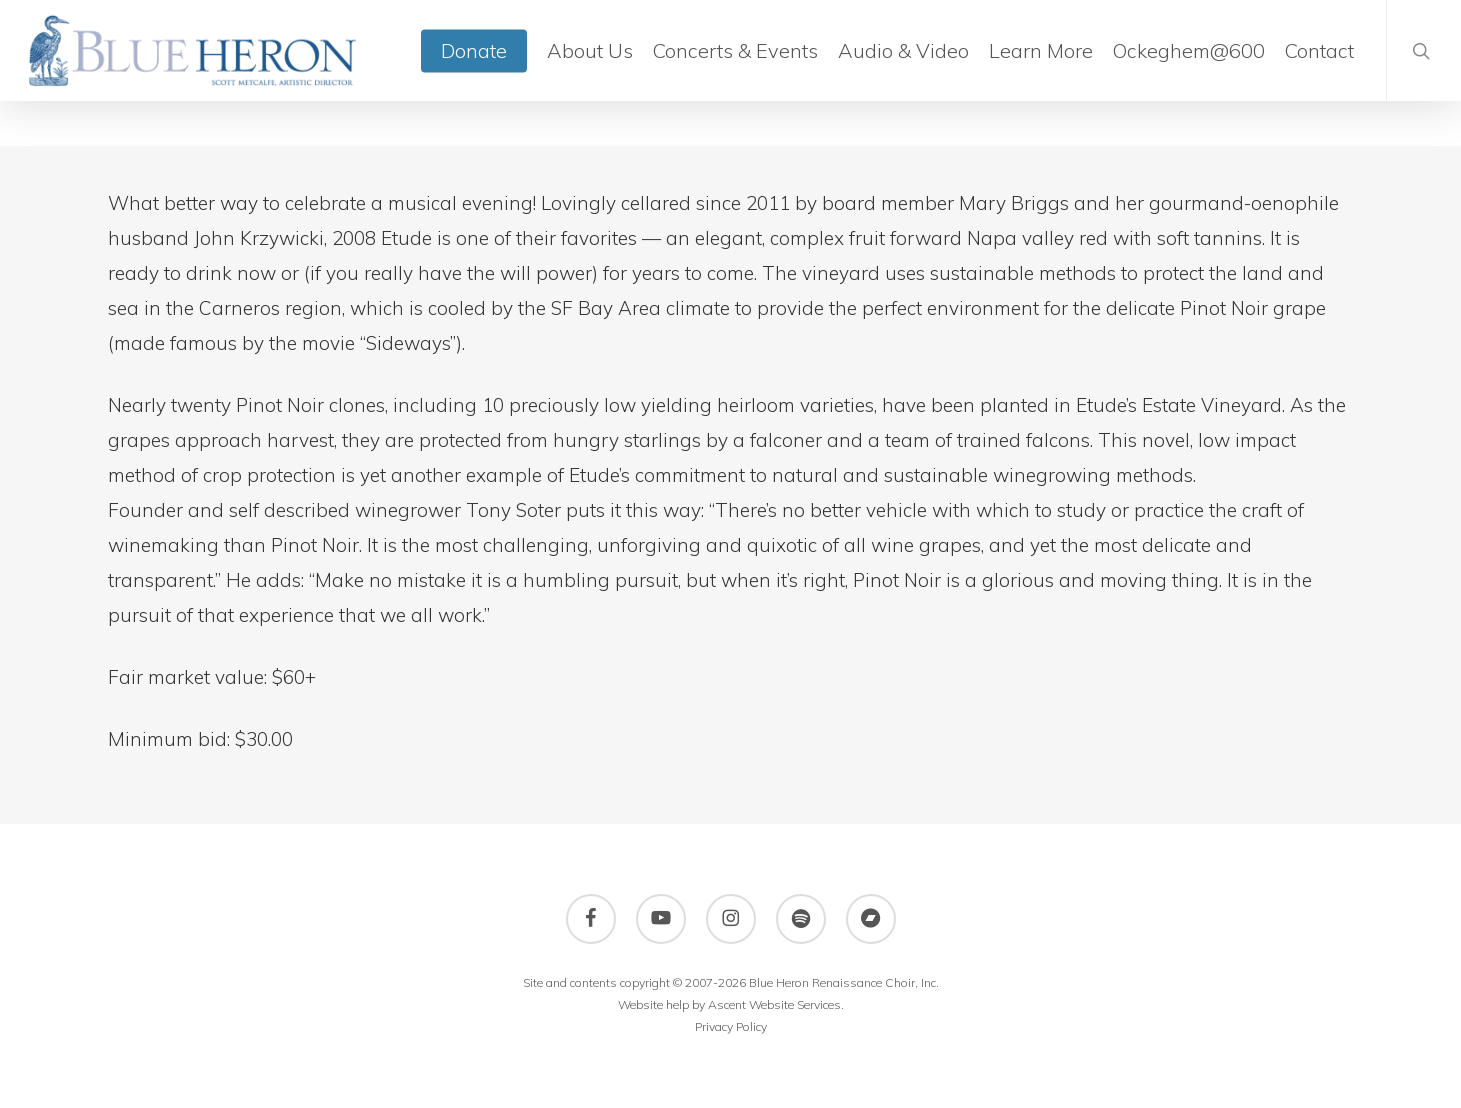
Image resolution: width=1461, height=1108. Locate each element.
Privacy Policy (731, 1026)
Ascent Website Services (774, 1004)
